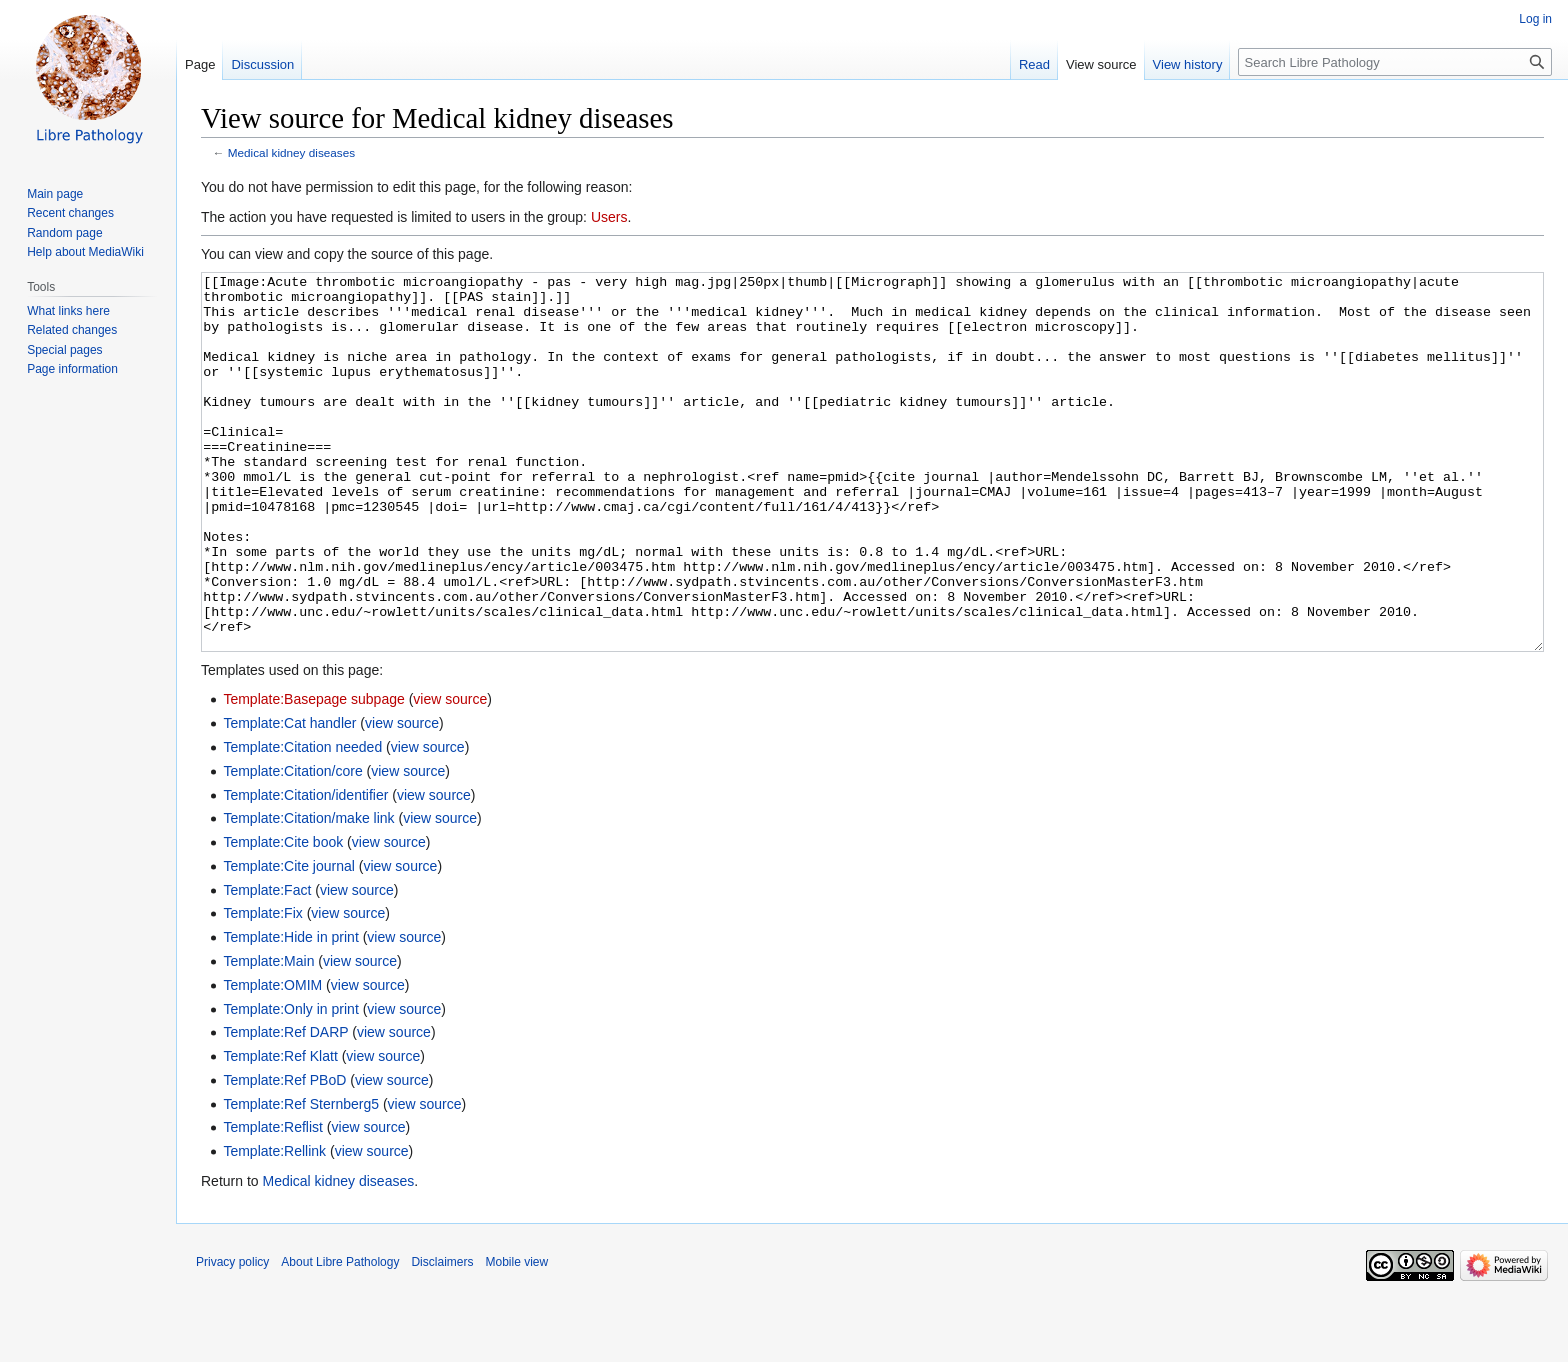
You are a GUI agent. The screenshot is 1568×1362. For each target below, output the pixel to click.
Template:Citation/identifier (305, 870)
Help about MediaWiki (85, 252)
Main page (55, 194)
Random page (64, 233)
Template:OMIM (272, 1060)
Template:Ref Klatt (280, 1131)
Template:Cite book (283, 917)
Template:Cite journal (289, 941)
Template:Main (268, 1036)
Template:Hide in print (290, 1012)
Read (1034, 64)
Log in (1535, 19)
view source (450, 774)
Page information (72, 369)
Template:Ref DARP (285, 1107)
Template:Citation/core (292, 846)
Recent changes (70, 213)
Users (609, 217)
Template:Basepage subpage (313, 774)
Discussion (262, 64)
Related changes (72, 330)
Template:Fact (267, 965)
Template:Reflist (273, 1202)
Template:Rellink (274, 1226)
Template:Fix (262, 988)
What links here (68, 311)
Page (200, 64)
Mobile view (516, 1337)
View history (1188, 64)
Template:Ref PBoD (284, 1155)
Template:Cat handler (289, 798)
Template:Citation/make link (308, 893)
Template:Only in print (290, 1084)
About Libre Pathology (340, 1337)
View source (1101, 64)
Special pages (64, 350)
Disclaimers (442, 1337)
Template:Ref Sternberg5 (301, 1179)
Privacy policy (232, 1337)
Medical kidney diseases (291, 152)
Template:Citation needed (302, 822)
